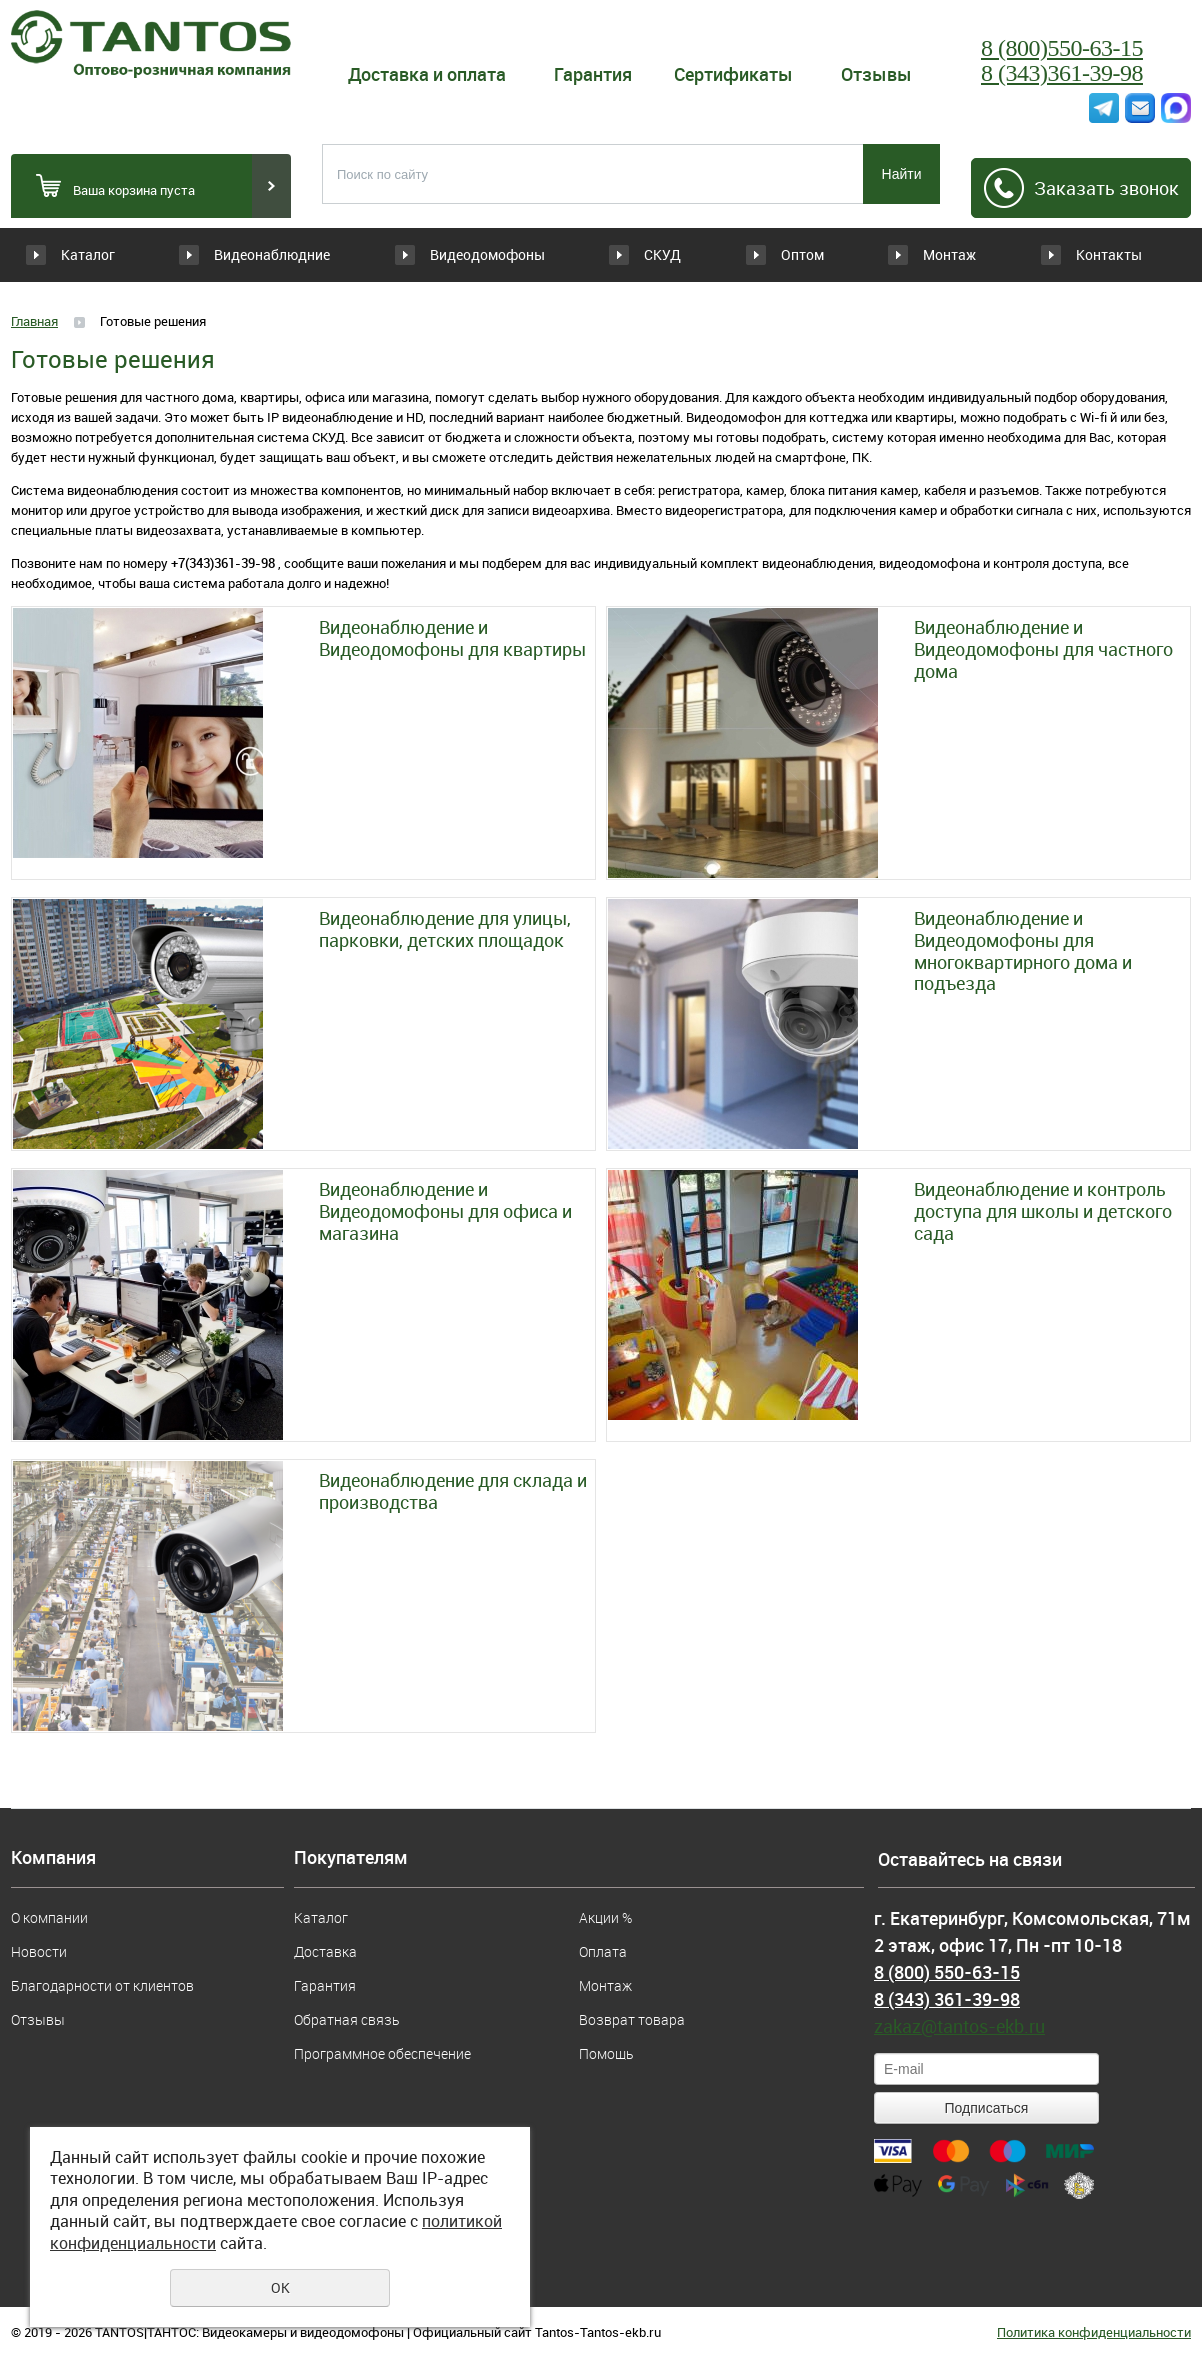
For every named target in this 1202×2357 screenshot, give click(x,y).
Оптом (765, 254)
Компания (53, 1858)
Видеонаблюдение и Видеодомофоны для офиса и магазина (445, 1211)
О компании (49, 1917)
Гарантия (593, 74)
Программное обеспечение (382, 2053)
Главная (34, 321)
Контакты (1108, 254)
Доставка (325, 1951)
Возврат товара (632, 2019)
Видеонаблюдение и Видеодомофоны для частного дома (1043, 649)
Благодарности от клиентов (102, 1985)
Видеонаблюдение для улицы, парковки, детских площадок (445, 929)
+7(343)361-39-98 (223, 563)
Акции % (605, 1917)
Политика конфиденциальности (1094, 2332)
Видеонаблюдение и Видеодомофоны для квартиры (452, 638)
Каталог (88, 254)
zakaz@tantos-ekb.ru (959, 2026)
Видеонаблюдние (285, 254)
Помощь (606, 2053)
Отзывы (876, 74)
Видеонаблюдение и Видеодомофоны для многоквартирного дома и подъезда (1023, 951)
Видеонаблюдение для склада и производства (453, 1491)
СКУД (596, 254)
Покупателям (351, 1858)
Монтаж (935, 254)
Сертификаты (733, 74)
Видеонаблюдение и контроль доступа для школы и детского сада (1043, 1211)
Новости (39, 1951)
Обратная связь (346, 2019)
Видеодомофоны (460, 254)
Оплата (603, 1951)
